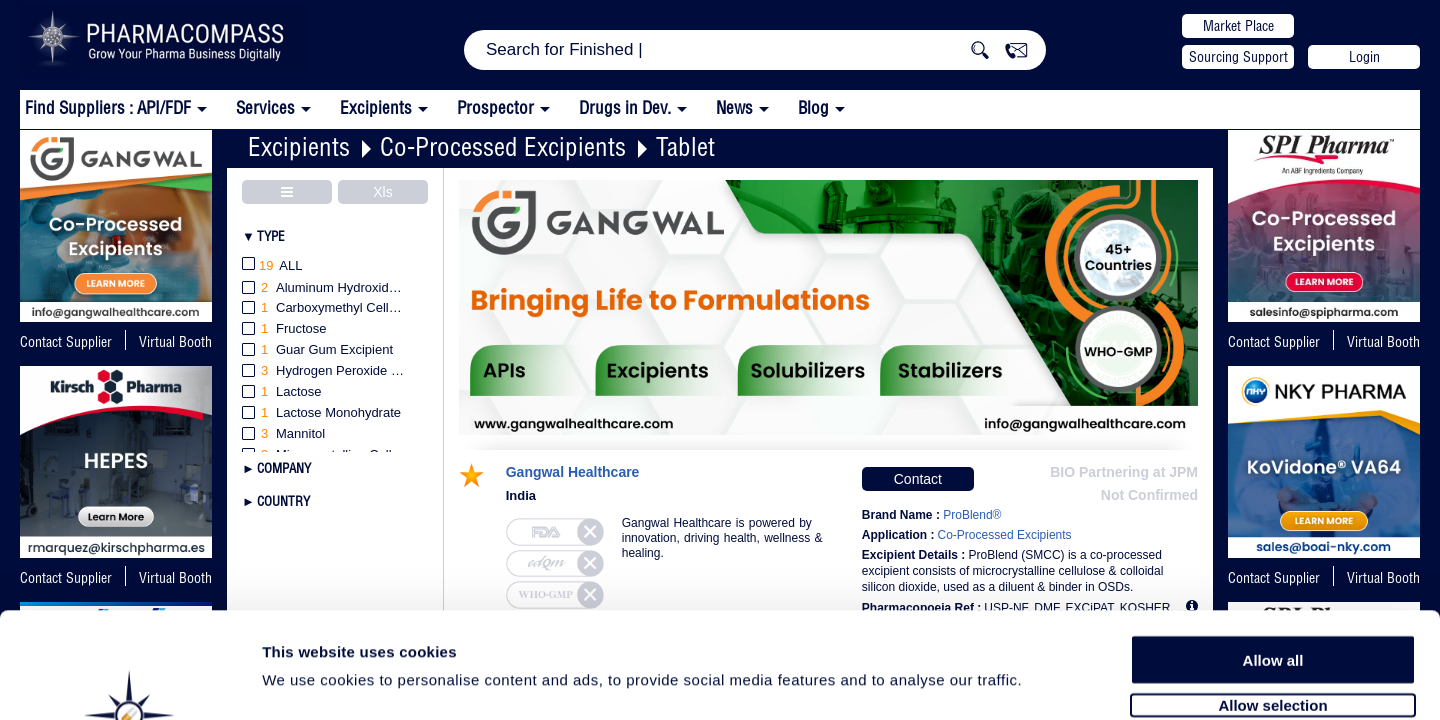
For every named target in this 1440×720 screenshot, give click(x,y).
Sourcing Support (1238, 57)
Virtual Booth (1383, 342)
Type (271, 236)
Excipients (299, 146)
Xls (382, 192)
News (734, 107)
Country (283, 501)
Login (1364, 57)
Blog (813, 107)
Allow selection (1272, 597)
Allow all (1273, 552)
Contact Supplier (66, 342)
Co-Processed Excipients (503, 146)
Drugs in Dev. (625, 107)
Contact (918, 479)
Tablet (685, 146)
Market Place (1238, 26)
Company (284, 468)
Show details (1049, 681)
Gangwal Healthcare (573, 472)
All (272, 266)
